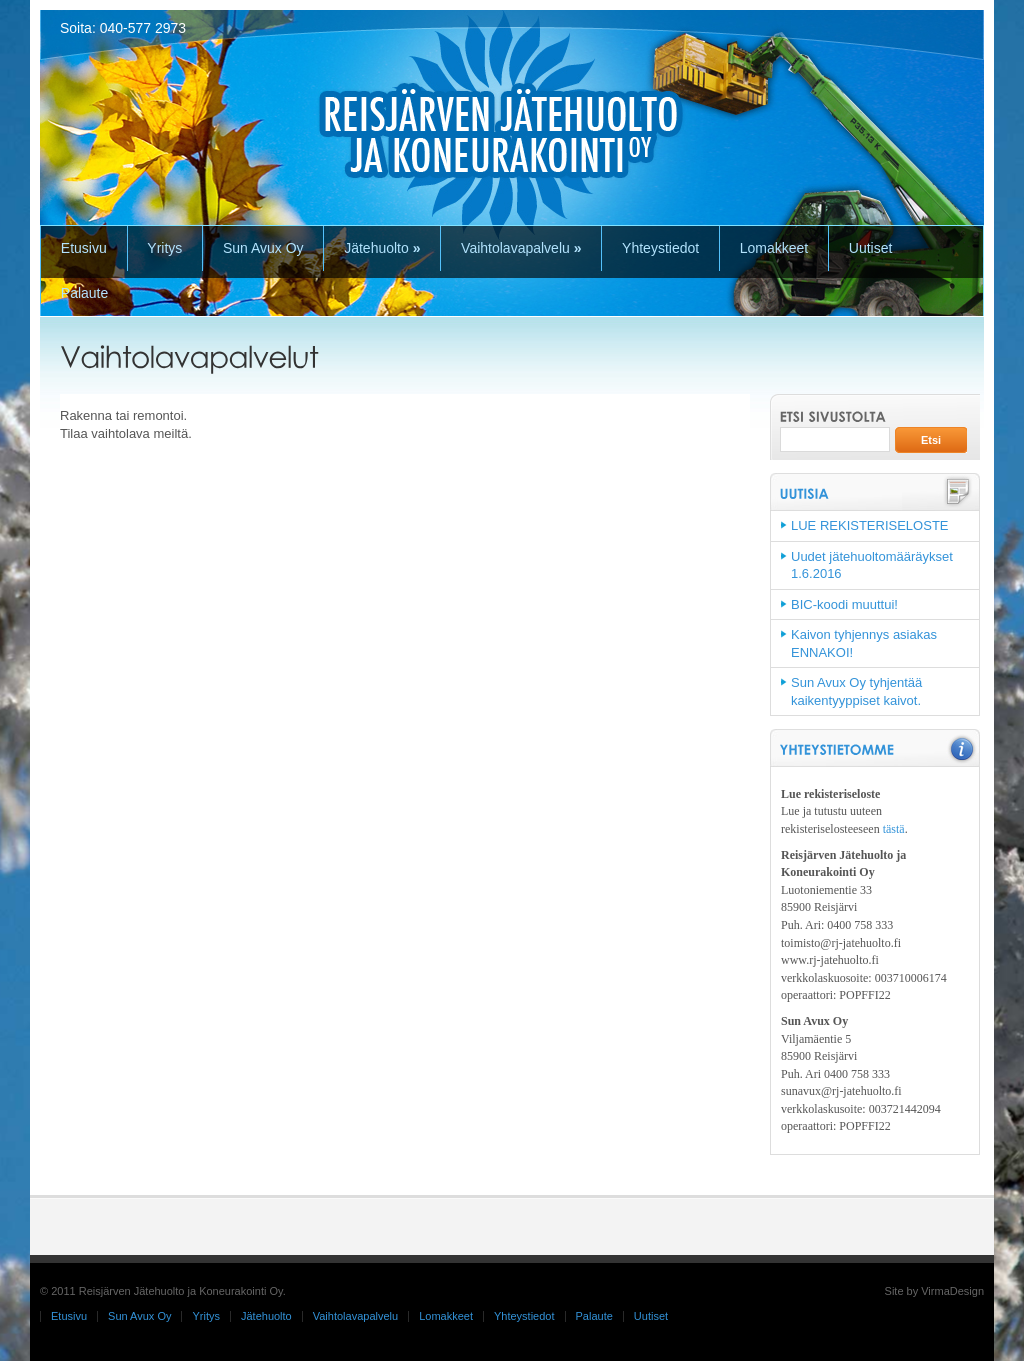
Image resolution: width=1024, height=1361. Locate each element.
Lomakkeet (774, 248)
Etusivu (84, 248)
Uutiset (871, 248)
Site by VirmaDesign (934, 1291)
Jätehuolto (382, 248)
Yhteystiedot (660, 248)
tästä (894, 829)
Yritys (164, 248)
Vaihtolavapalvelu (521, 248)
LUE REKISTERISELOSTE (870, 525)
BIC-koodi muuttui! (844, 604)
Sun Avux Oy (263, 248)
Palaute (84, 293)
